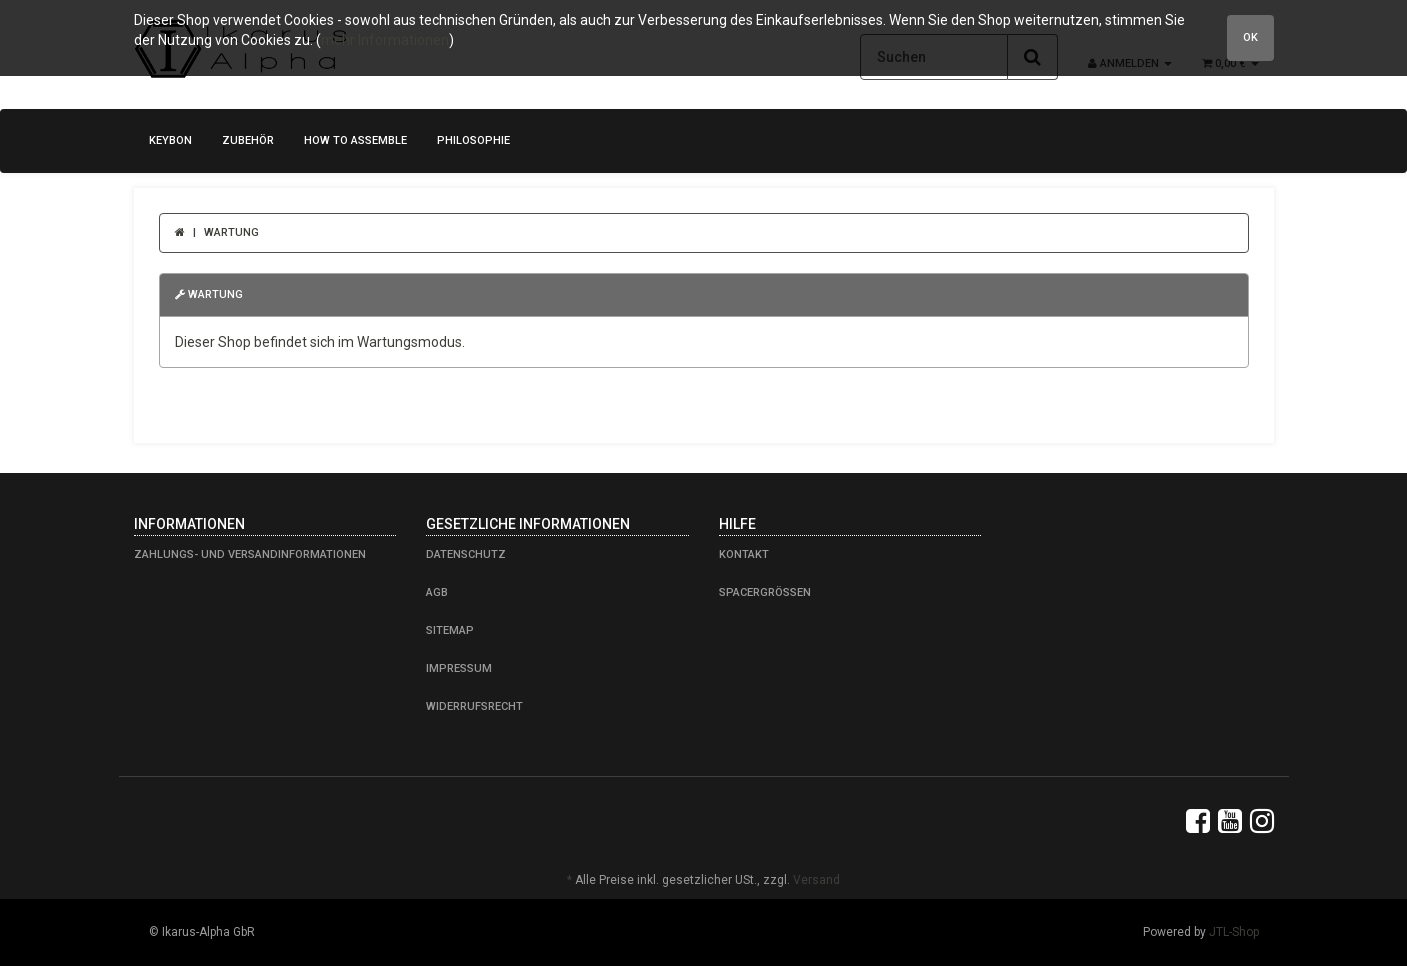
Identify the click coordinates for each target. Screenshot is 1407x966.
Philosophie (473, 140)
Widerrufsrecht (474, 706)
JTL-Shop (1234, 932)
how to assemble (355, 140)
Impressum (459, 668)
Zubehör (248, 140)
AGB (437, 592)
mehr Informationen (385, 40)
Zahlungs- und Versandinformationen (250, 554)
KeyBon (170, 140)
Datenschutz (466, 554)
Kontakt (744, 554)
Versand (816, 880)
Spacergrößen (765, 592)
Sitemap (450, 630)
